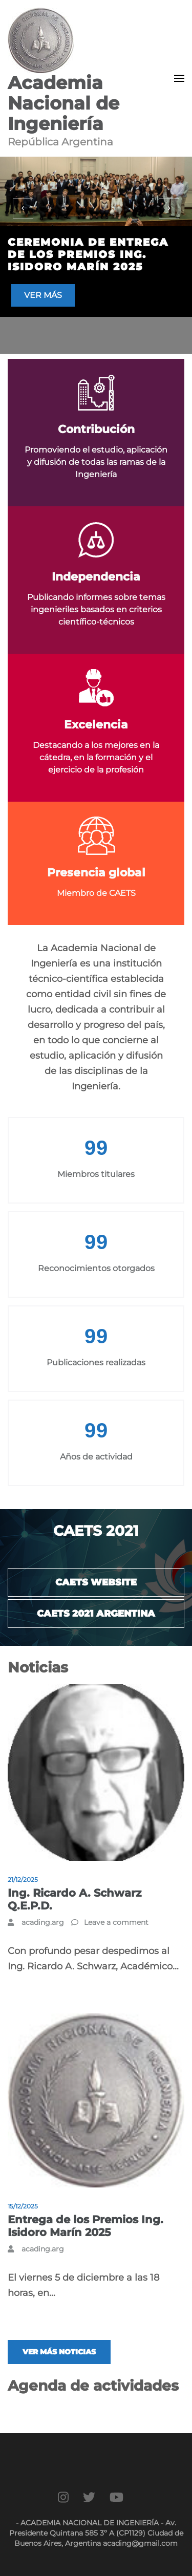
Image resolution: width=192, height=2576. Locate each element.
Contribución (96, 429)
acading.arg (43, 1922)
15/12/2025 (23, 2206)
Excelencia (96, 725)
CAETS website (96, 1582)
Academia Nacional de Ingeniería (63, 103)
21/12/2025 (23, 1879)
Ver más (43, 295)
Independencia (96, 577)
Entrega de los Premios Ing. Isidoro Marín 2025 (85, 2226)
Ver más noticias (59, 2351)
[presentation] (23, 208)
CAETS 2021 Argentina (96, 1613)
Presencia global (96, 872)
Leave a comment (116, 1922)
